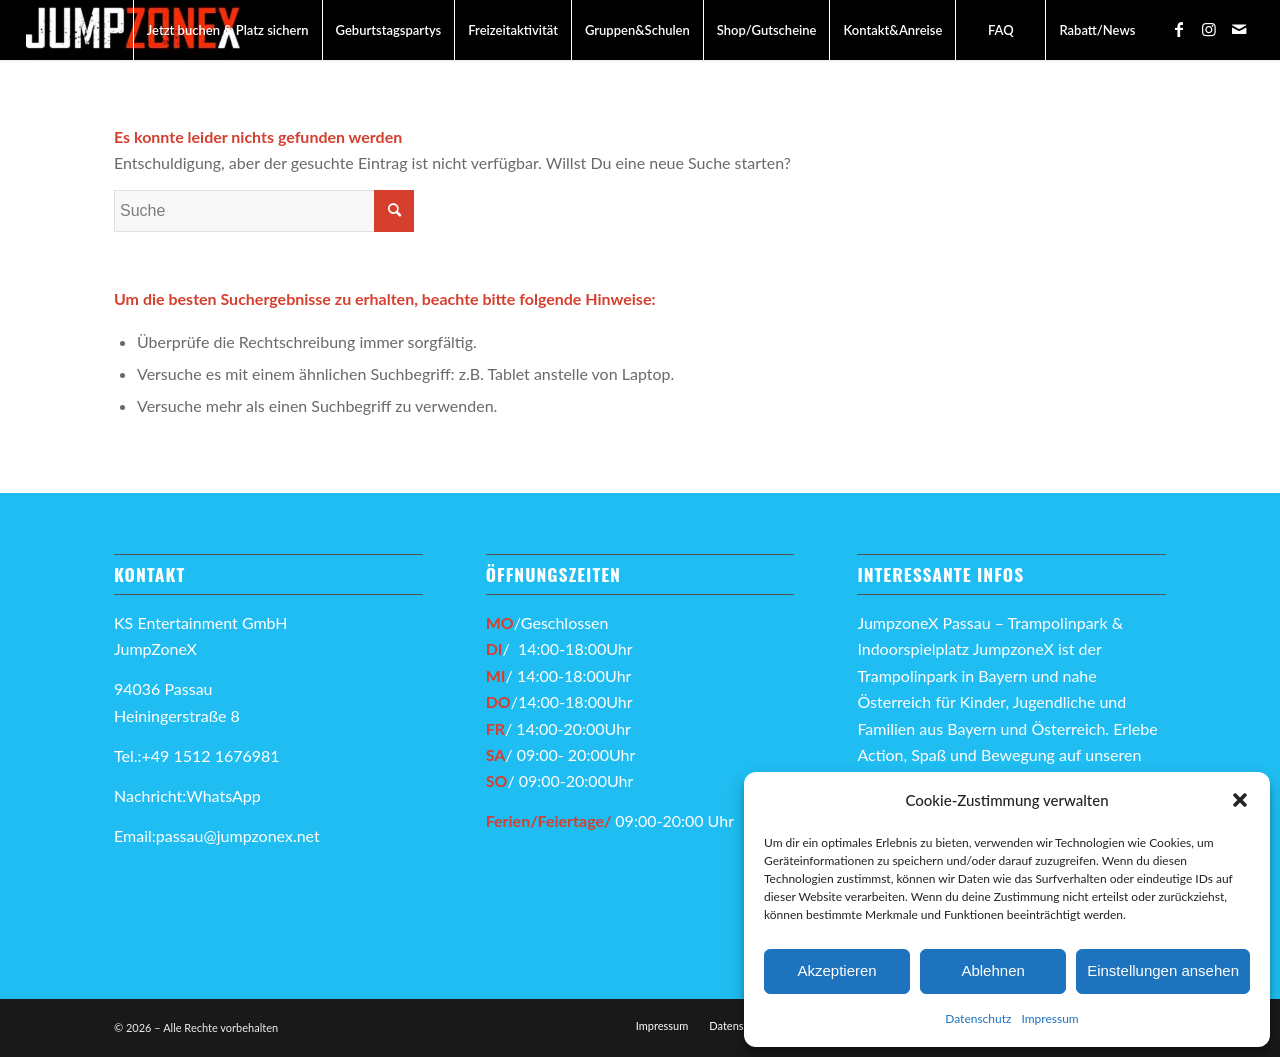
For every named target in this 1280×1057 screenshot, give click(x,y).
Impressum (1049, 1018)
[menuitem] (227, 30)
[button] (1240, 800)
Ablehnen (992, 970)
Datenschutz (978, 1018)
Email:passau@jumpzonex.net (217, 835)
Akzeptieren (836, 970)
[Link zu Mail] (1239, 29)
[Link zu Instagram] (1209, 29)
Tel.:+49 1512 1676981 (199, 755)
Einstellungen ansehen (1163, 970)
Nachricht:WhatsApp (187, 795)
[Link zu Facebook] (1179, 29)
